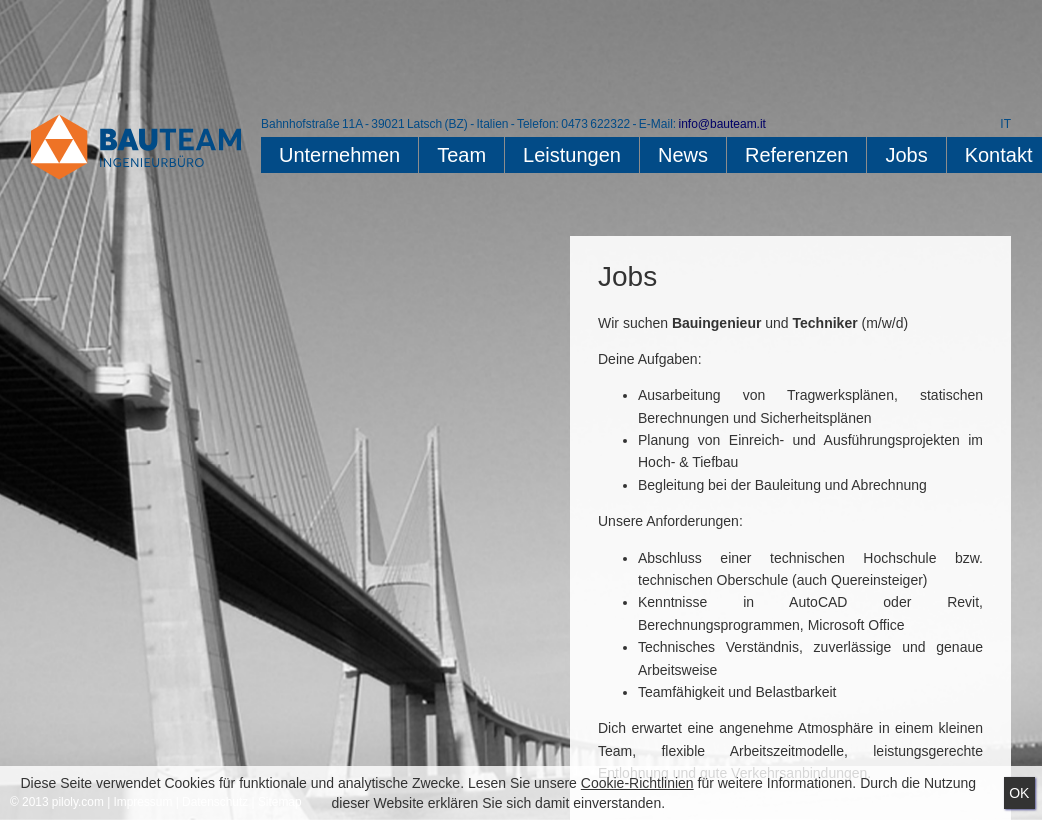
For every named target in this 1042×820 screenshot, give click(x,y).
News (683, 155)
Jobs (906, 155)
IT (1005, 124)
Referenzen (796, 155)
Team (461, 155)
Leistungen (572, 155)
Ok (1019, 793)
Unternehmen (339, 155)
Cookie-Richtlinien (637, 783)
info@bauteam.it (721, 124)
